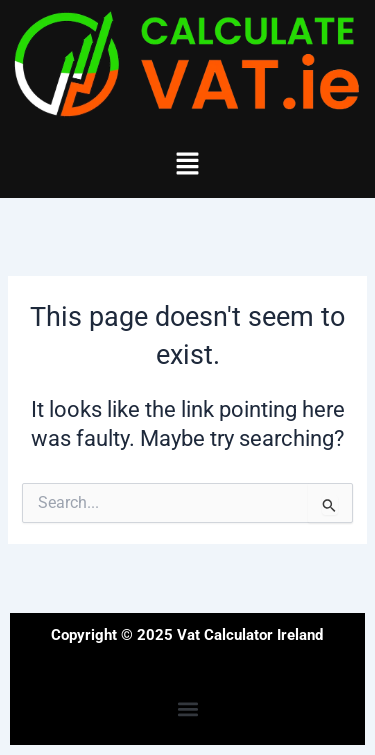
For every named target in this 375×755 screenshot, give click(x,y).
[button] (187, 165)
